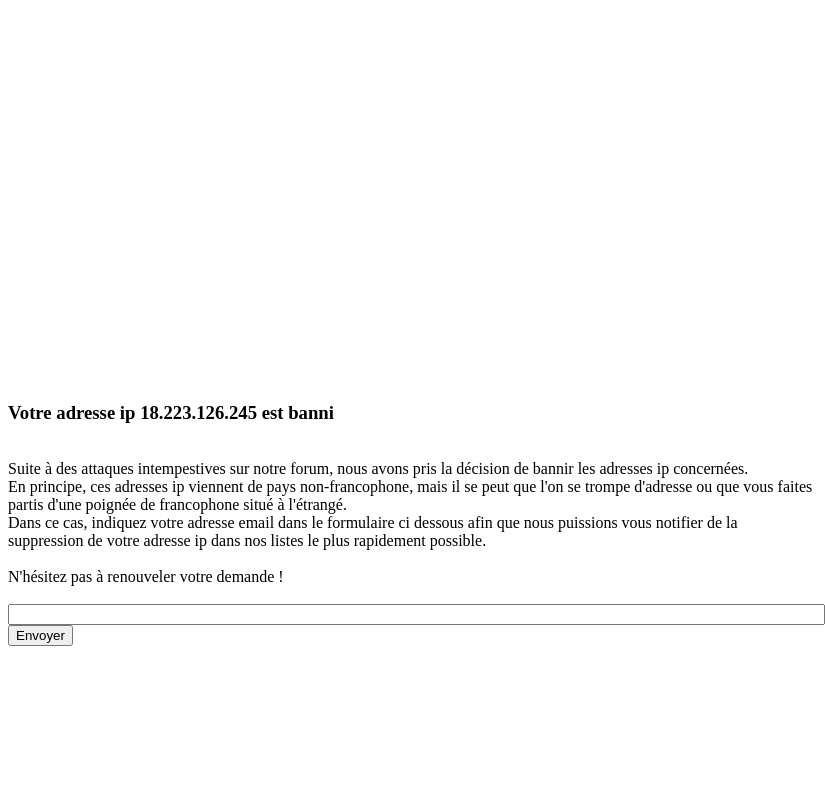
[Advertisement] (187, 195)
